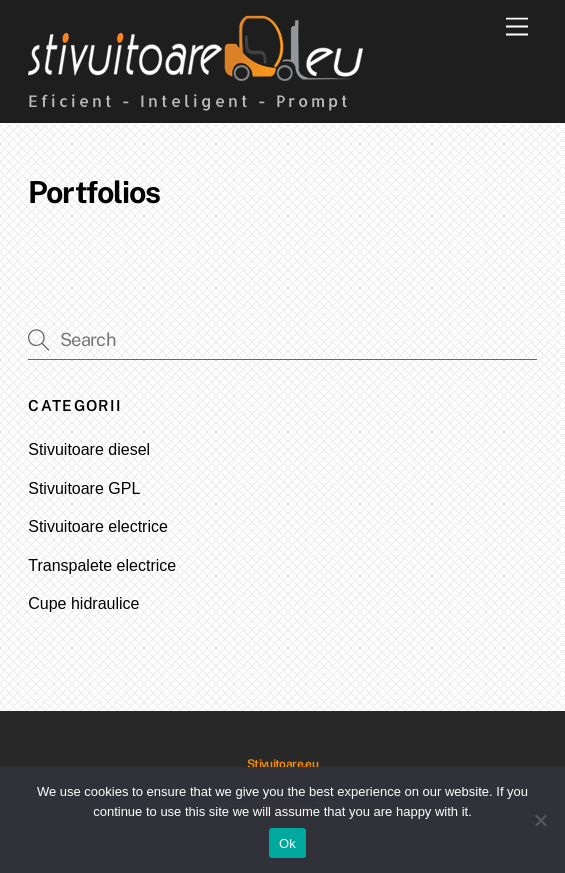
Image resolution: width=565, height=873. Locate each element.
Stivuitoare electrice (98, 526)
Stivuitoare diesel (89, 449)
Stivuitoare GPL (84, 488)
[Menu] (517, 27)
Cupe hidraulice (83, 603)
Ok (287, 843)
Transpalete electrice (102, 565)
